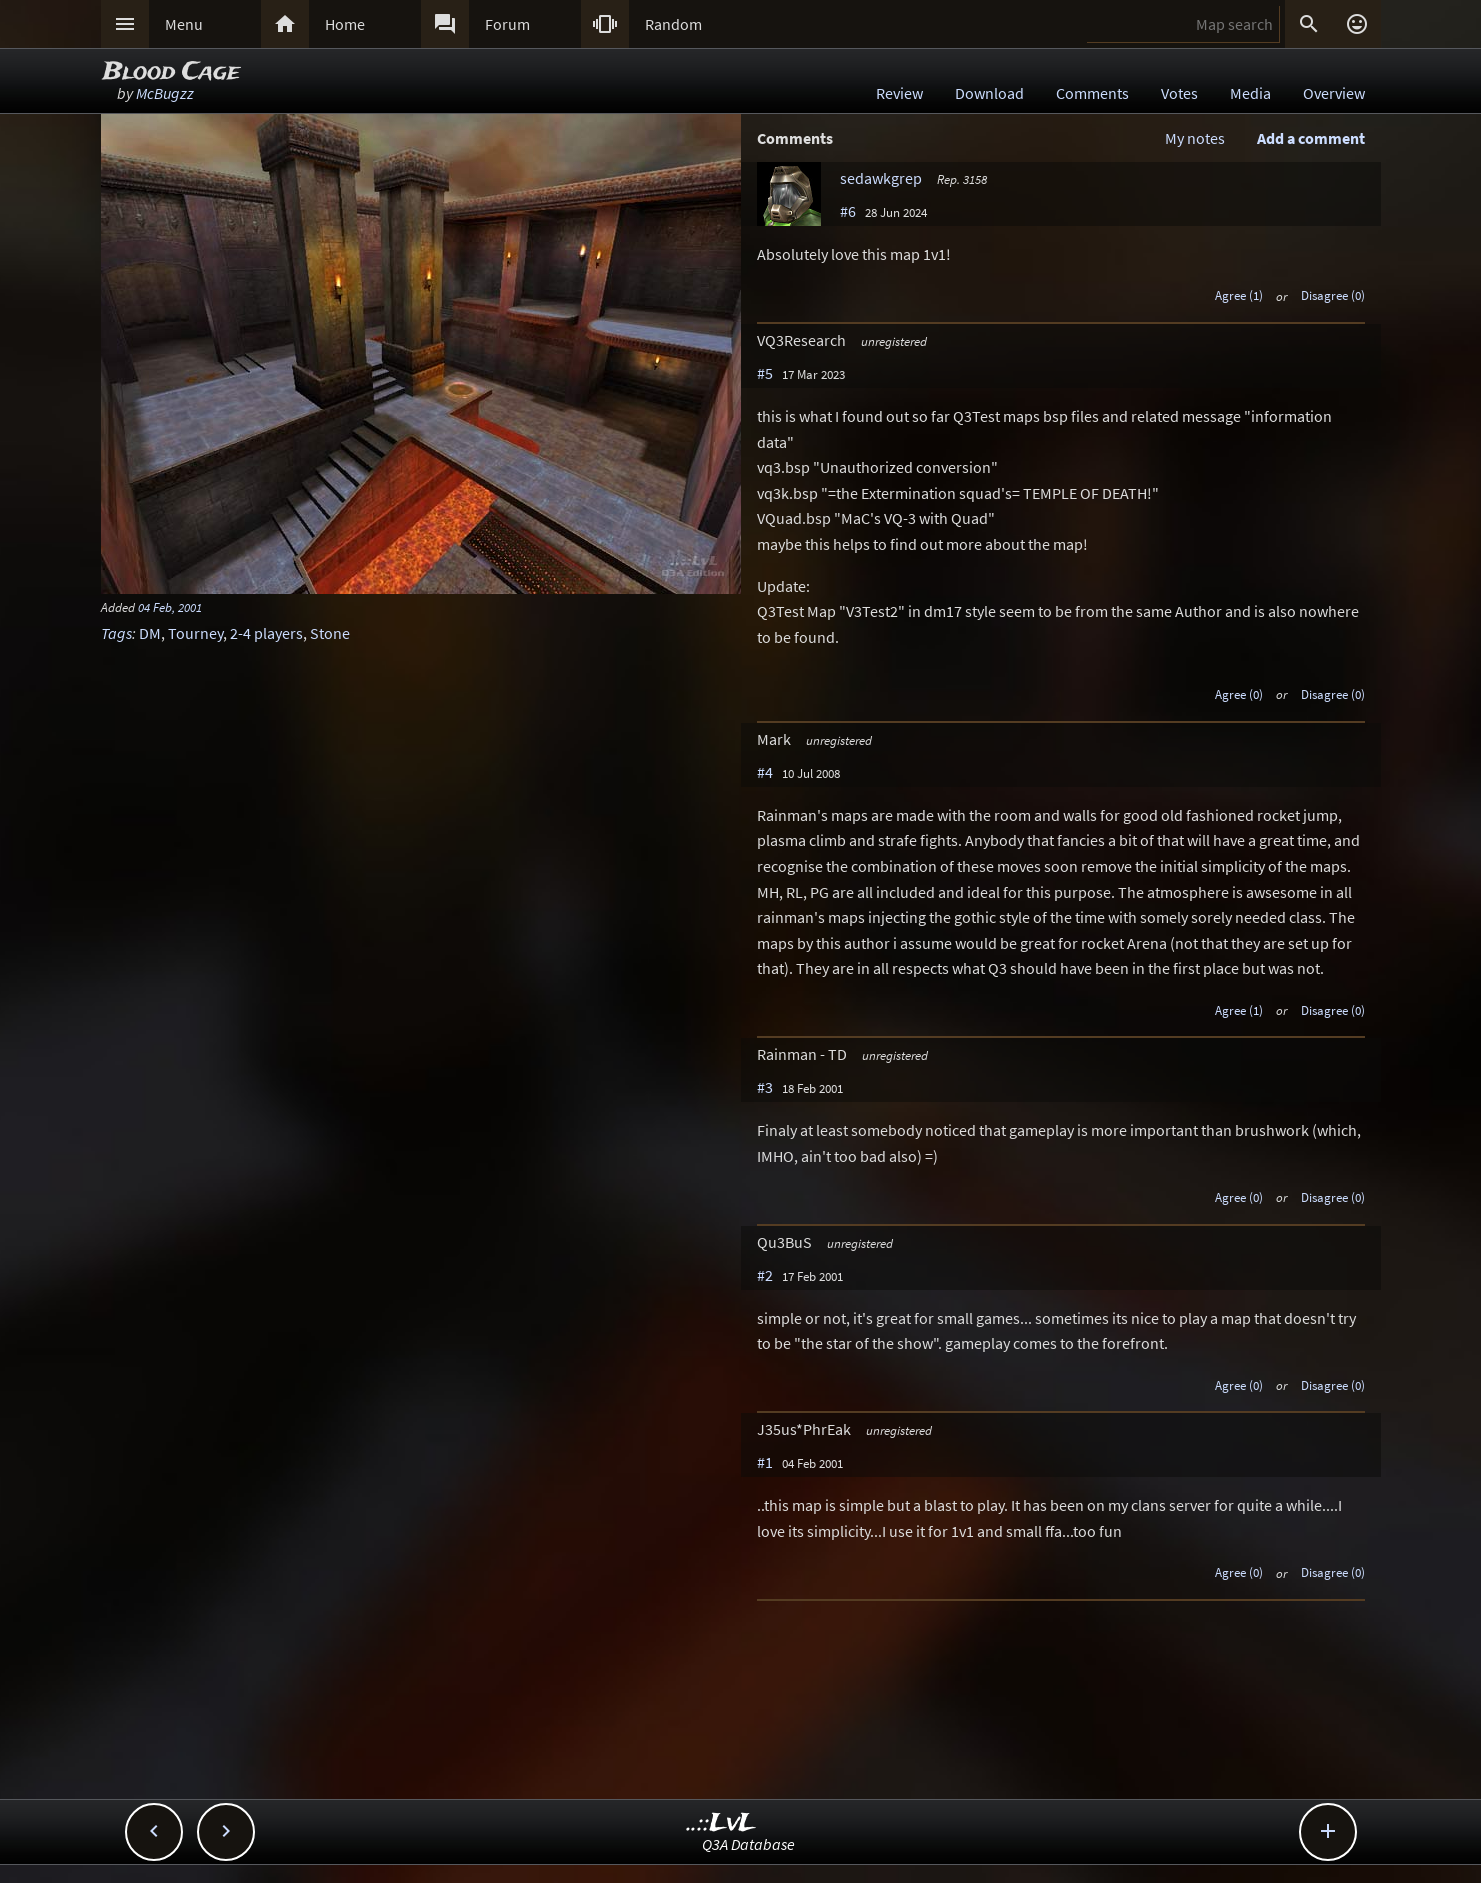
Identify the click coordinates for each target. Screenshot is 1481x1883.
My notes (1195, 138)
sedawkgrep (881, 178)
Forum (507, 24)
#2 (765, 1275)
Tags (116, 633)
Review (899, 93)
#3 (765, 1087)
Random (673, 24)
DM (150, 633)
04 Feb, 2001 (170, 607)
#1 (765, 1462)
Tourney (195, 633)
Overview (1334, 93)
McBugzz (165, 93)
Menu (184, 24)
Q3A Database (748, 1844)
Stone (330, 633)
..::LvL (721, 1823)
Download (989, 93)
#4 (765, 772)
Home (345, 24)
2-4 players (266, 633)
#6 (848, 211)
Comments (1092, 93)
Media (1250, 93)
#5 (765, 373)
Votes (1179, 93)
